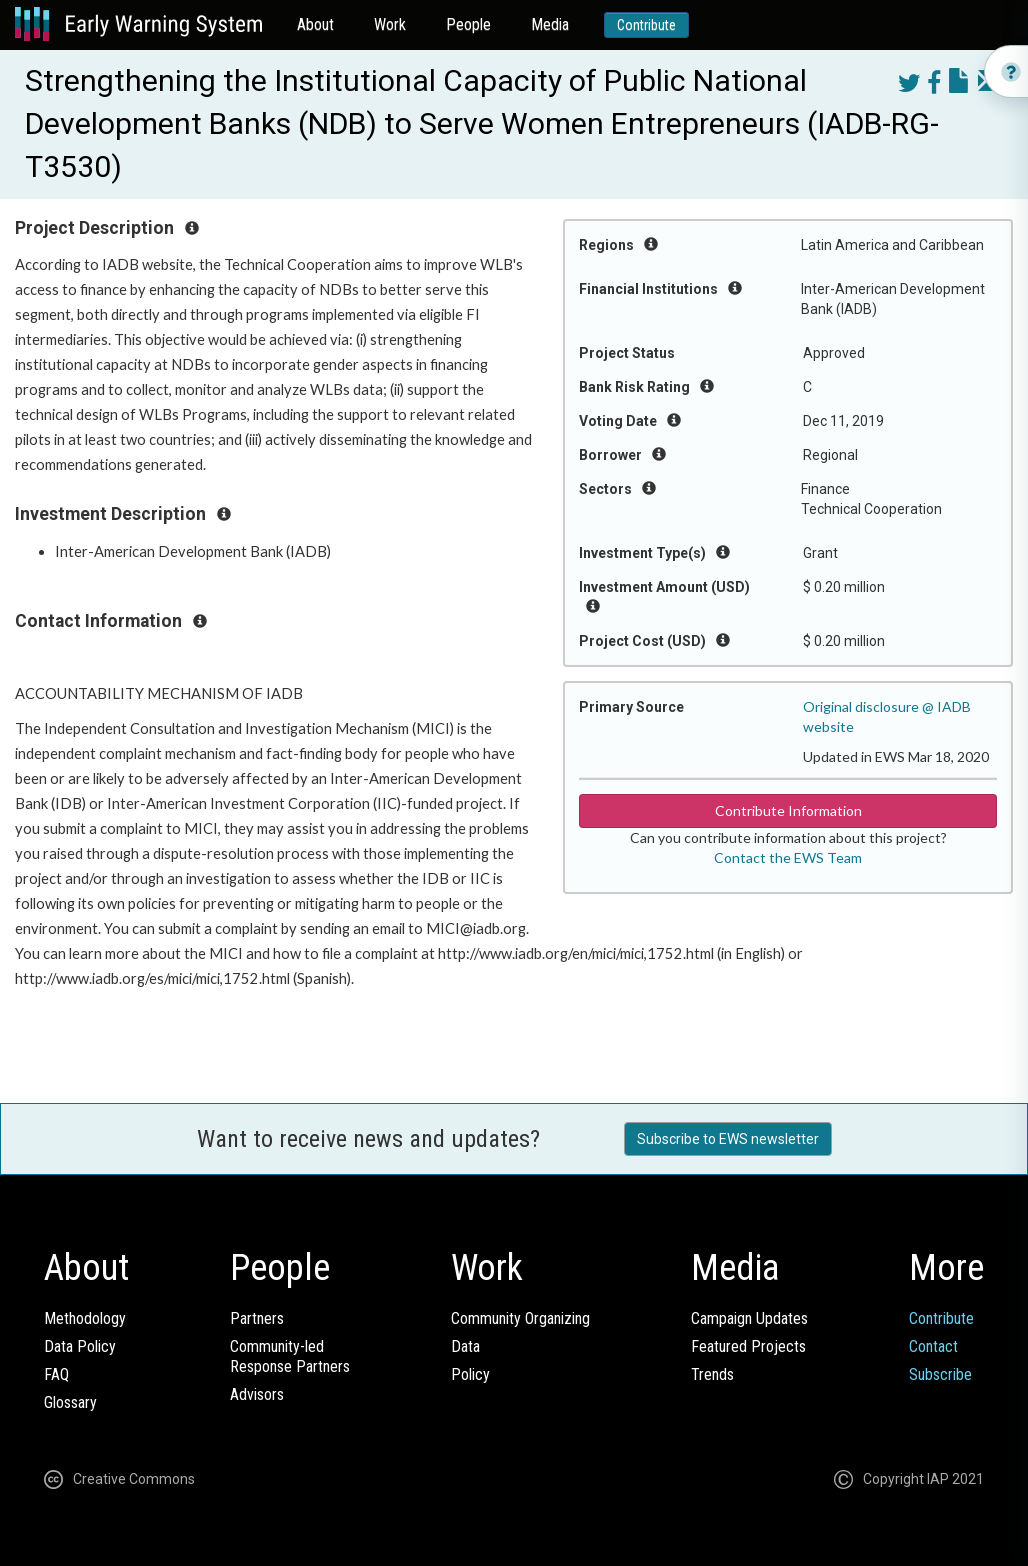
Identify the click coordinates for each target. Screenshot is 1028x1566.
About (315, 24)
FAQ (56, 1374)
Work (390, 24)
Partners (257, 1318)
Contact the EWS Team (788, 857)
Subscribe (940, 1374)
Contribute (646, 25)
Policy (470, 1374)
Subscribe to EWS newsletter (728, 1139)
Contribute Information (788, 810)
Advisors (257, 1394)
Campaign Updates (749, 1318)
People (468, 24)
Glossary (70, 1402)
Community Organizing (520, 1318)
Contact (933, 1346)
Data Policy (80, 1346)
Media (550, 24)
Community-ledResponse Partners (290, 1356)
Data (465, 1346)
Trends (712, 1374)
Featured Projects (748, 1346)
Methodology (85, 1318)
